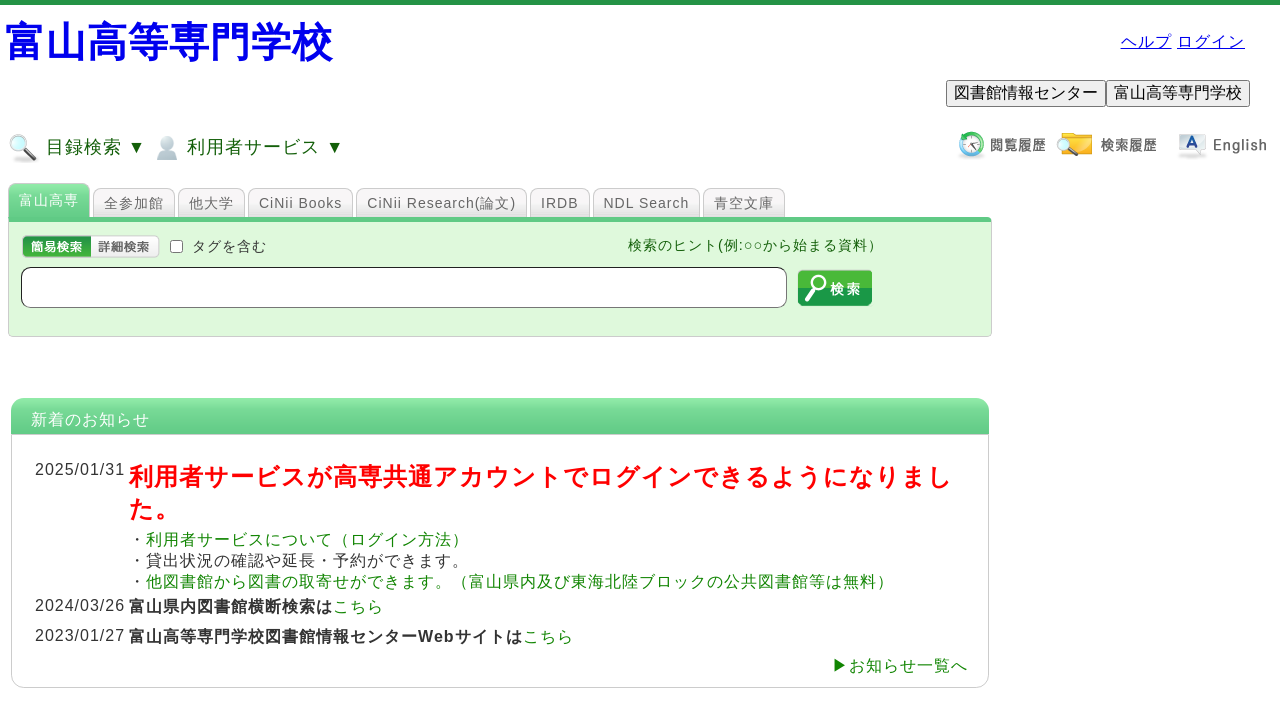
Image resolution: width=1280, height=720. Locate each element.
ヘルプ (1146, 41)
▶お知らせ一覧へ (900, 665)
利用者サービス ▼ (247, 148)
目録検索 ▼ (77, 148)
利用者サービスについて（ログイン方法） (307, 539)
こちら (358, 606)
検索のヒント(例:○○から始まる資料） (755, 245)
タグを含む (229, 246)
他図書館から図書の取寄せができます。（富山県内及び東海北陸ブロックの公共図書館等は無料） (520, 581)
